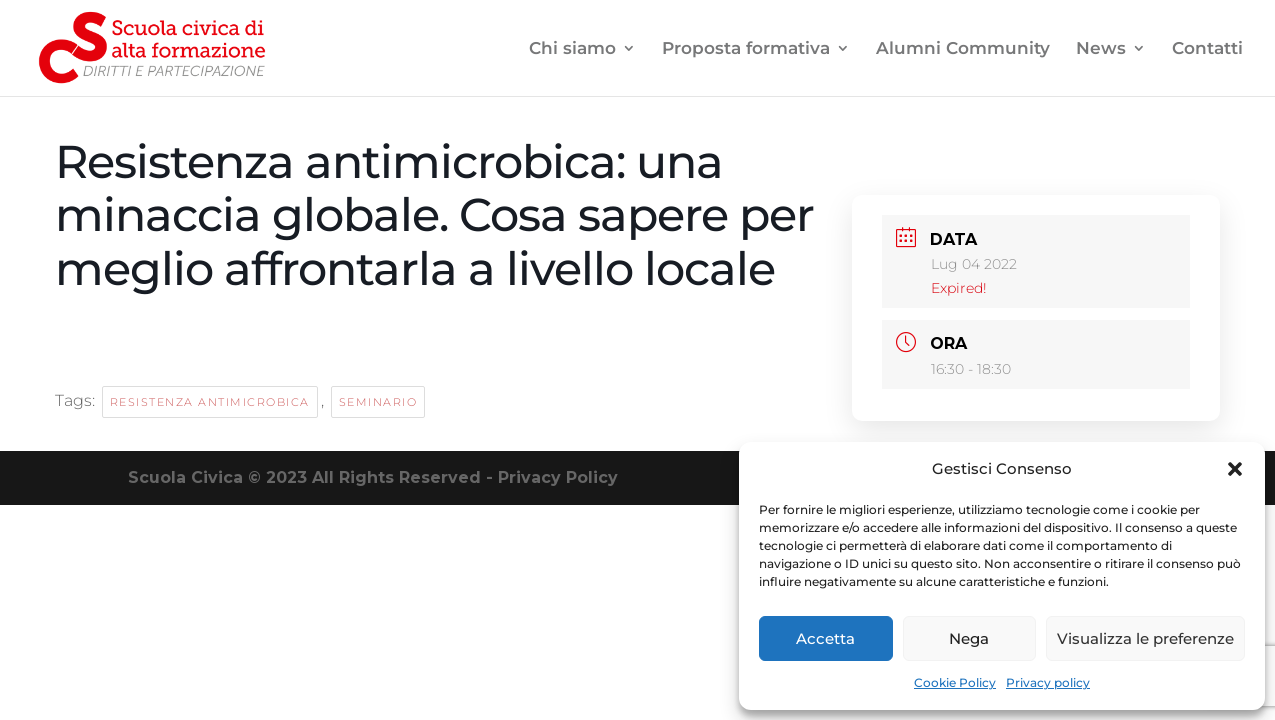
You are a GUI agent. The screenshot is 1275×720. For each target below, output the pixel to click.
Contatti (1207, 49)
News (1101, 49)
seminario (378, 402)
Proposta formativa (746, 49)
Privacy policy (1048, 682)
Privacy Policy (558, 477)
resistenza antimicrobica (210, 402)
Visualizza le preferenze (1145, 638)
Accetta (825, 638)
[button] (1235, 469)
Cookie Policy (955, 682)
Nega (969, 638)
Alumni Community (963, 49)
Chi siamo (572, 49)
